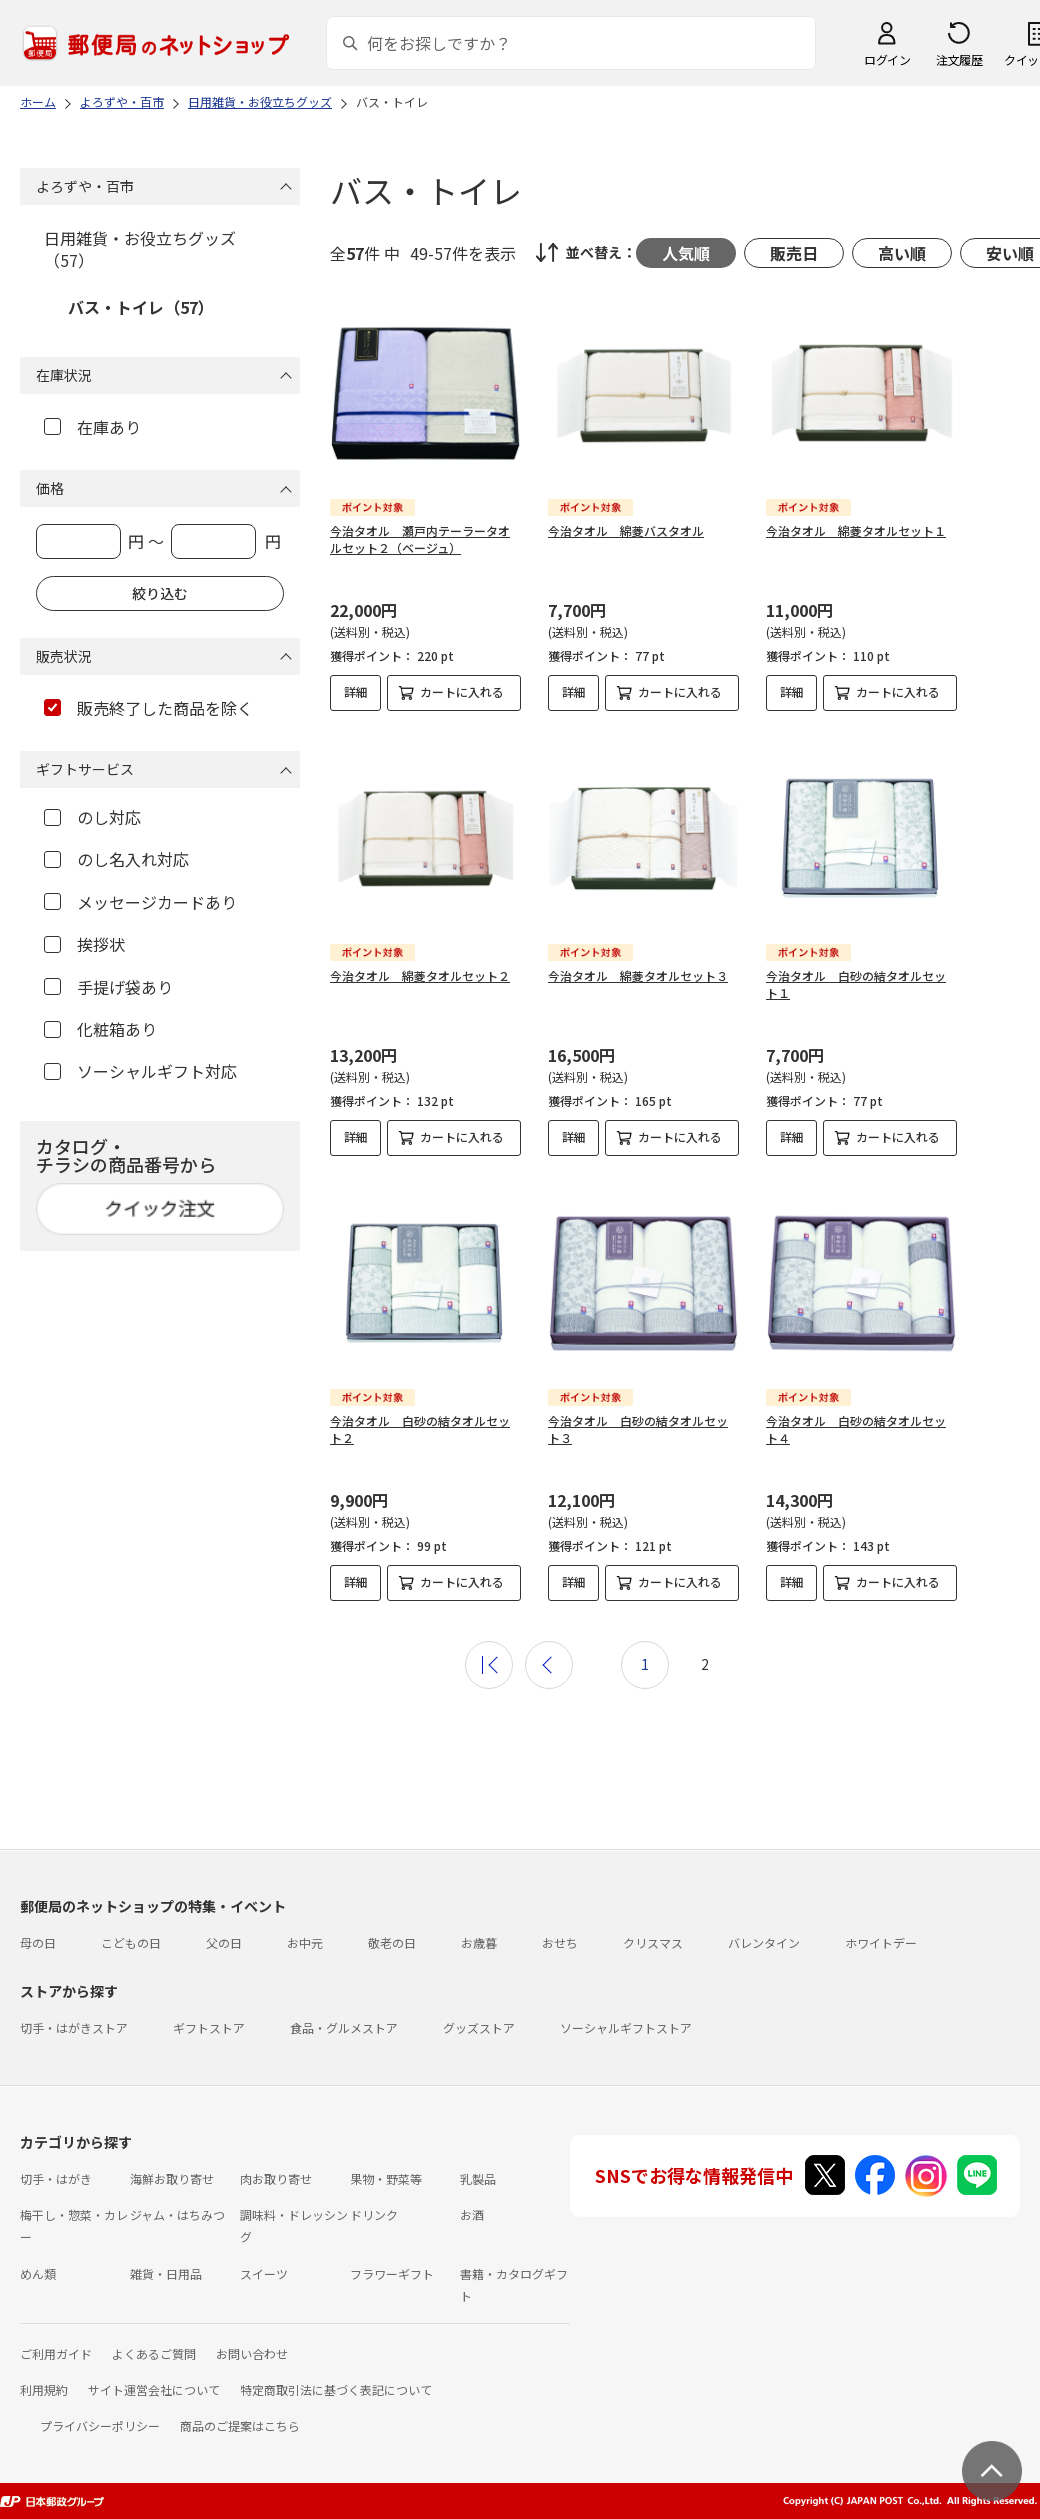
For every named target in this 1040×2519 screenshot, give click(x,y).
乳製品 (478, 2178)
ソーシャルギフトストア (626, 2027)
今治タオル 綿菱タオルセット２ (420, 975)
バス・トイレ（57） (141, 307)
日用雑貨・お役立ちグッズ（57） (140, 249)
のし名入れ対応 (116, 859)
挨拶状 (84, 944)
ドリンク (374, 2214)
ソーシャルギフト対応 (140, 1071)
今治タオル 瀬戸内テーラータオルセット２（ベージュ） (420, 539)
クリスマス (653, 1942)
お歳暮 (479, 1942)
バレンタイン (764, 1942)
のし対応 (92, 817)
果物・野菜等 (386, 2178)
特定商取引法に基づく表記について (336, 2389)
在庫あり (92, 427)
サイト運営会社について (154, 2389)
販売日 (794, 253)
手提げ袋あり (108, 987)
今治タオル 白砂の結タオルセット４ (856, 1429)
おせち (560, 1942)
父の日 (224, 1942)
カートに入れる (462, 691)
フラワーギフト (392, 2273)
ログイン (887, 59)
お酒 (472, 2214)
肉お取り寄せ (276, 2178)
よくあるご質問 (154, 2353)
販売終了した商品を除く (148, 708)
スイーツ (264, 2273)
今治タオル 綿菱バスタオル (626, 530)
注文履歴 (959, 59)
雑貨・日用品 (166, 2273)
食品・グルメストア (344, 2027)
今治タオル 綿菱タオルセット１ (856, 530)
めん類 (38, 2273)
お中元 (305, 1942)
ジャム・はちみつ (177, 2214)
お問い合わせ (252, 2353)
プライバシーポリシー (100, 2425)
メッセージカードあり (140, 902)
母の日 (38, 1942)
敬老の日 (392, 1942)
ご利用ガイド (56, 2353)
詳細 (356, 691)
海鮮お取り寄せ (172, 2178)
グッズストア (479, 2027)
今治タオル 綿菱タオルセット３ (638, 975)
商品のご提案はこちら (240, 2425)
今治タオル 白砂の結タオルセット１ (856, 984)
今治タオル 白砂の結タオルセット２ (420, 1429)
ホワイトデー (881, 1942)
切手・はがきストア (74, 2027)
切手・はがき (56, 2178)
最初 (489, 1665)
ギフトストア (209, 2027)
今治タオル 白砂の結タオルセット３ (638, 1429)
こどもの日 (131, 1942)
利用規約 (44, 2389)
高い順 (902, 253)
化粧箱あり (100, 1029)
